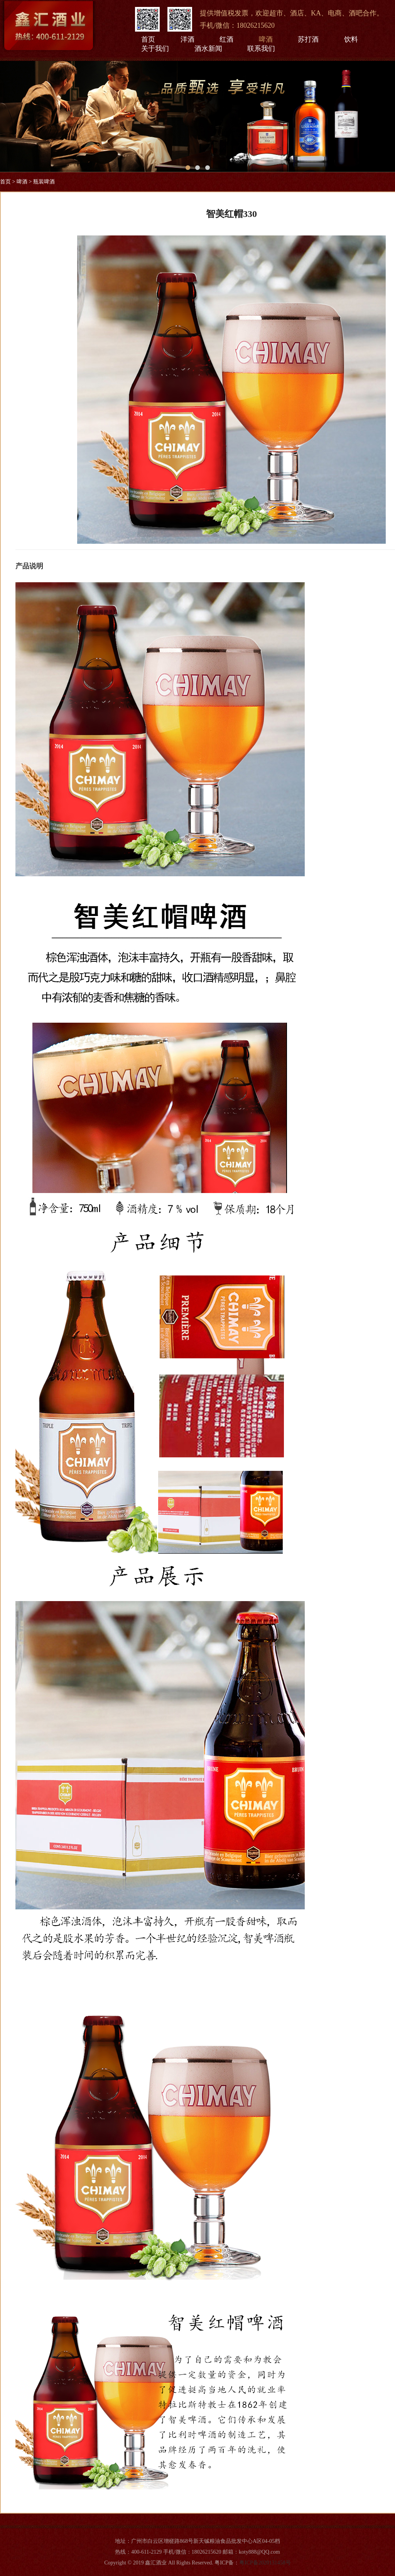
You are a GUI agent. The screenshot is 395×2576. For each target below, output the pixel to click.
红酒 (226, 39)
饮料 (351, 39)
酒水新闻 (208, 48)
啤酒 (266, 39)
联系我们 (261, 48)
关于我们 (155, 48)
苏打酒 (308, 39)
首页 (148, 39)
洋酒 (187, 39)
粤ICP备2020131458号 (265, 2563)
